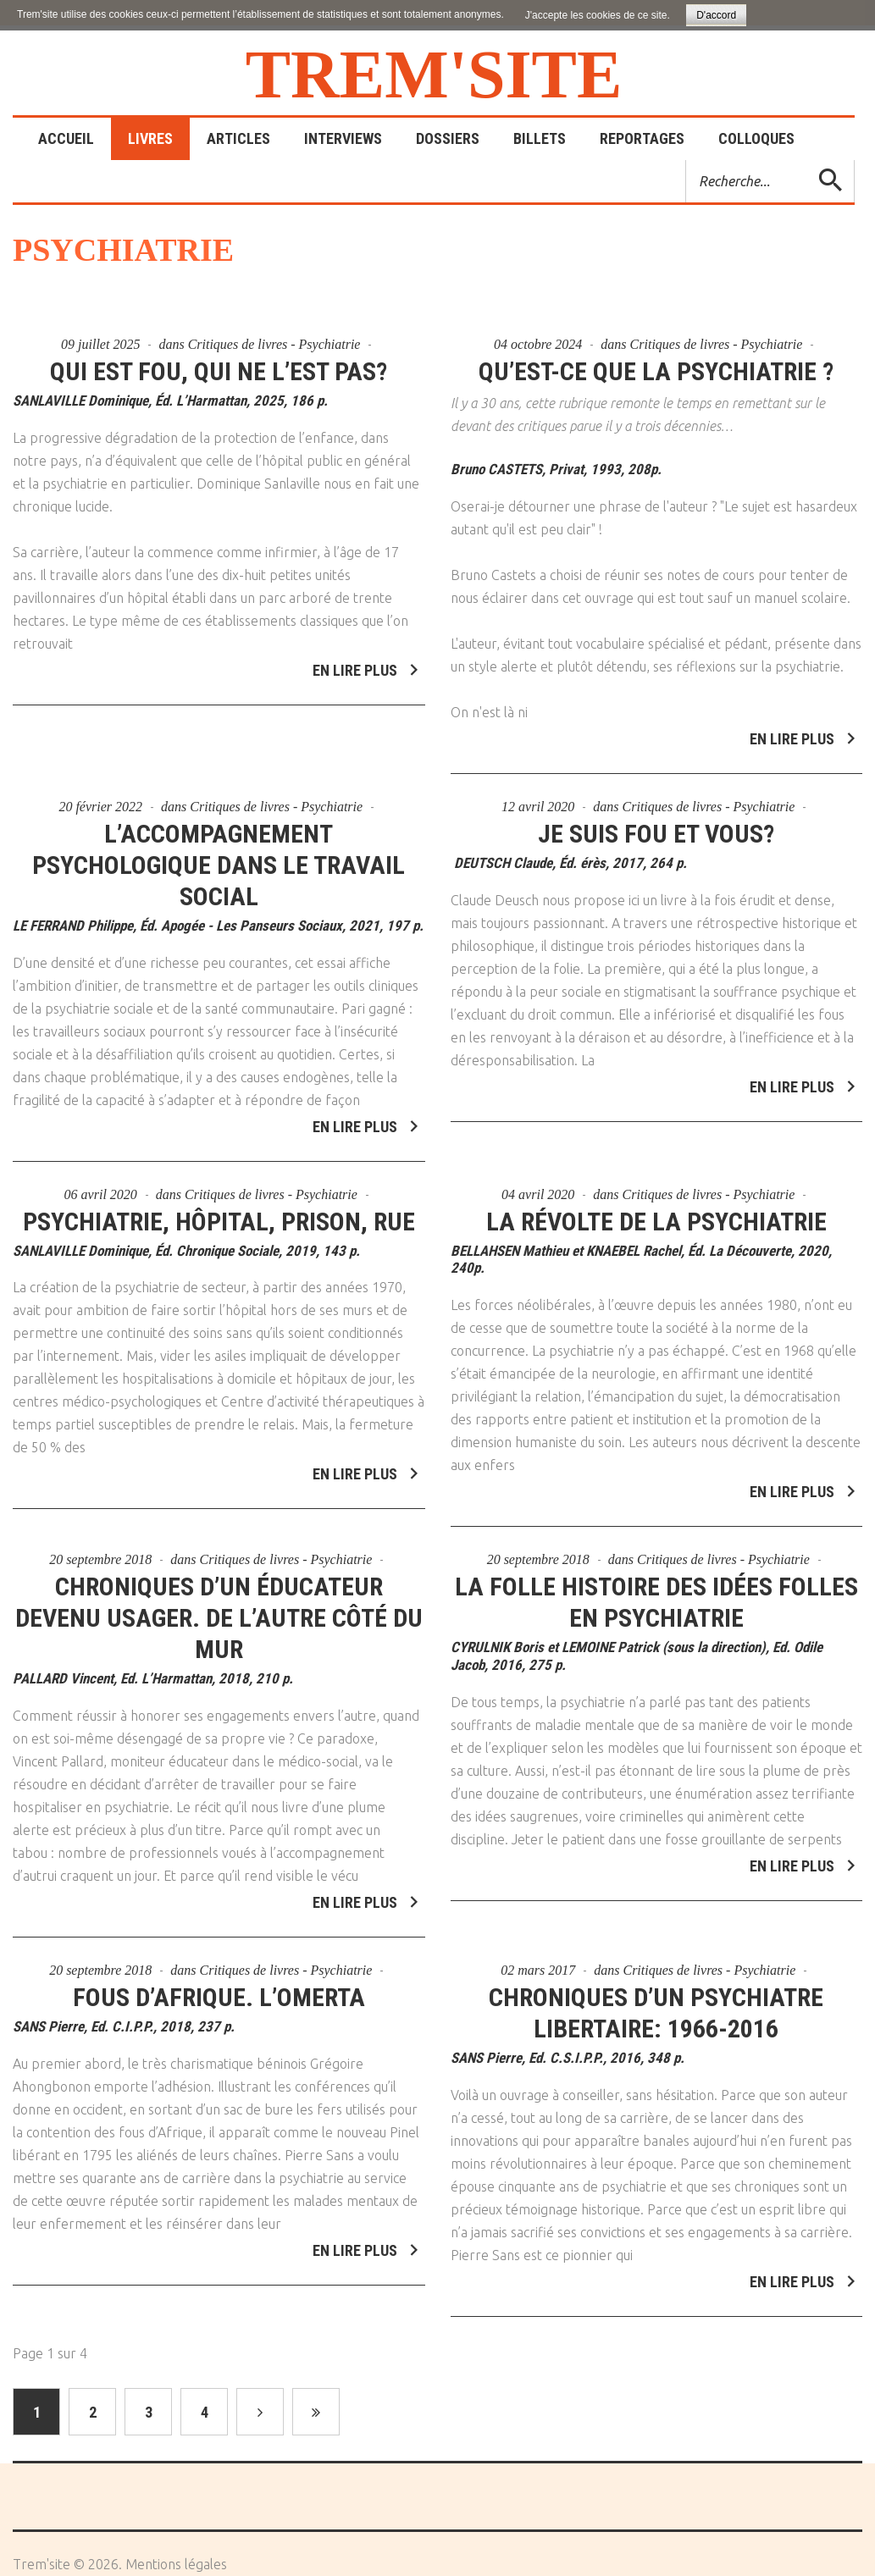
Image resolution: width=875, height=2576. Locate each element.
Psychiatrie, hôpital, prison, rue (219, 1210)
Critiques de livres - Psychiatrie (274, 344)
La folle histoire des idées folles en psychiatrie (656, 1592)
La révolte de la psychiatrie (656, 1210)
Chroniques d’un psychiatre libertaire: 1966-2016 (656, 2001)
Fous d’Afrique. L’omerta (219, 1986)
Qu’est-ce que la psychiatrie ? (656, 371)
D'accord (716, 15)
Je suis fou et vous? (656, 822)
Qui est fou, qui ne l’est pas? (218, 371)
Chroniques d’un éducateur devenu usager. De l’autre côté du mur (219, 1608)
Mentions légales (176, 2564)
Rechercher (686, 160)
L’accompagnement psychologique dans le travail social (218, 854)
